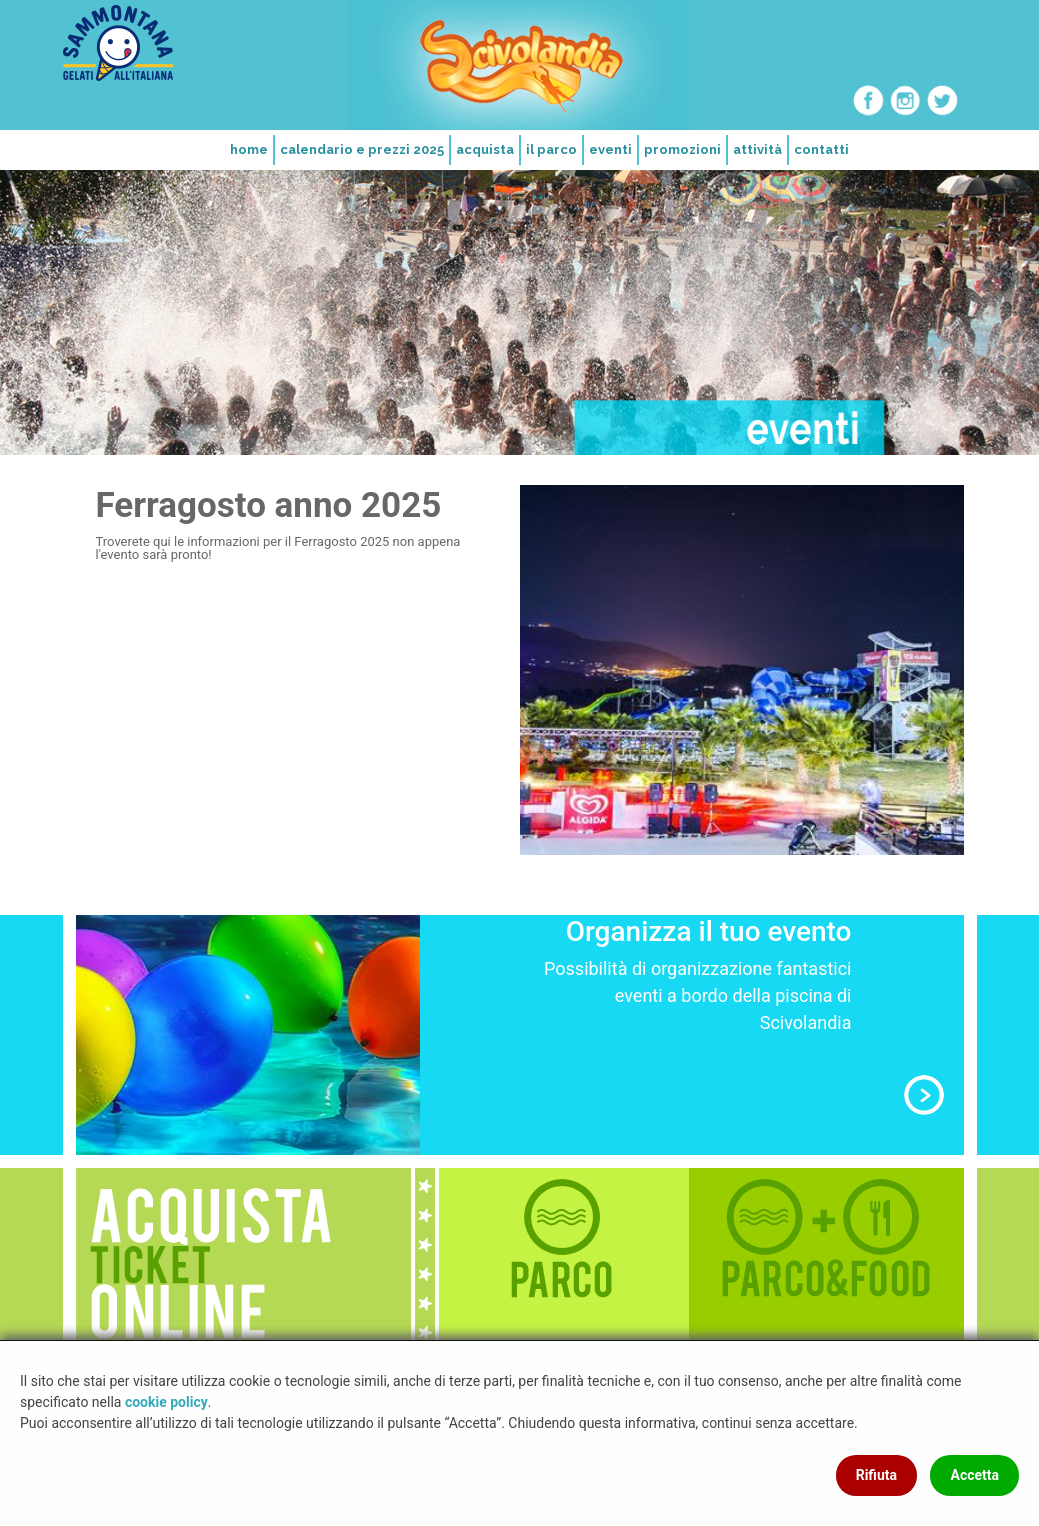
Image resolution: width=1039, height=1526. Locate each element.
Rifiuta (876, 1475)
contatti (821, 149)
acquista (485, 149)
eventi (610, 149)
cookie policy (166, 1402)
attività (757, 149)
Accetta (974, 1475)
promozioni (682, 149)
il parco (551, 149)
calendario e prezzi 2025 (362, 149)
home (249, 149)
